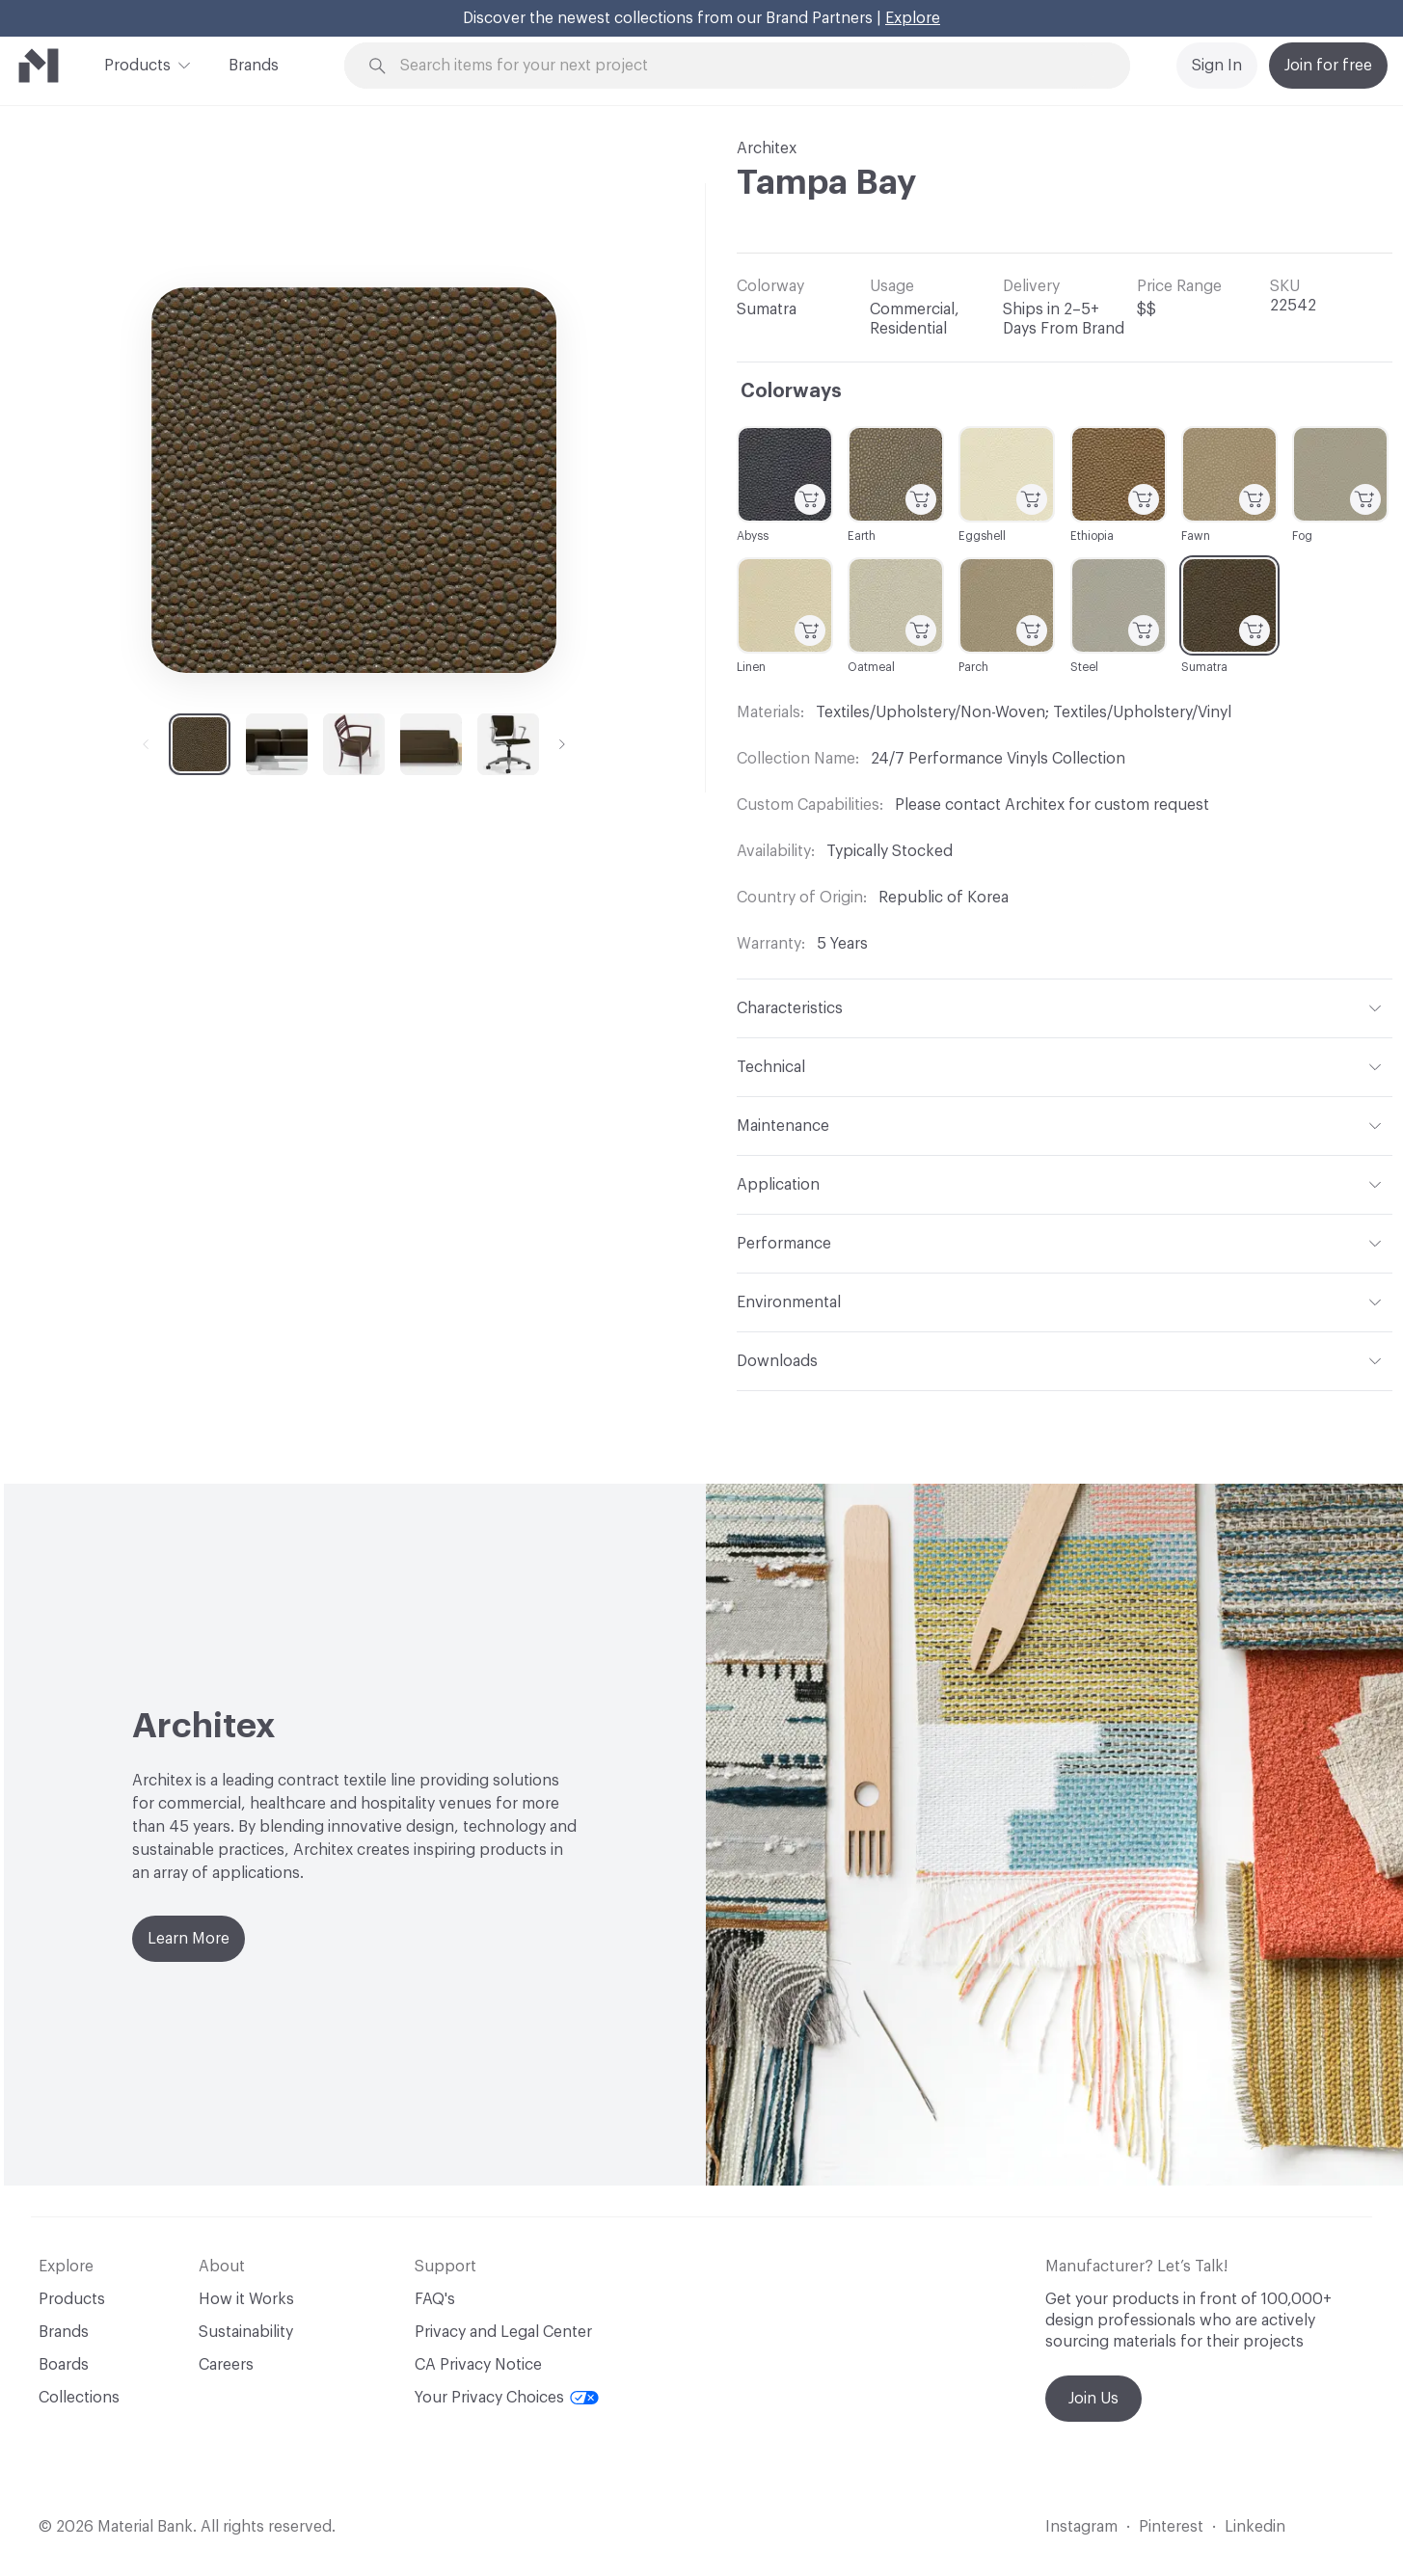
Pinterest (1171, 2527)
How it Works (246, 2299)
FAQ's (435, 2299)
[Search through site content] (747, 66)
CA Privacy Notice (478, 2365)
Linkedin (1255, 2527)
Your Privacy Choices (507, 2397)
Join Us (1093, 2398)
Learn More (188, 1938)
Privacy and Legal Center (503, 2332)
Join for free (1328, 65)
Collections (79, 2397)
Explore (912, 18)
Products (137, 63)
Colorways (791, 391)
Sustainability (246, 2332)
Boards (64, 2365)
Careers (226, 2365)
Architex (766, 148)
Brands (254, 65)
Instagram (1081, 2527)
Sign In (1217, 65)
